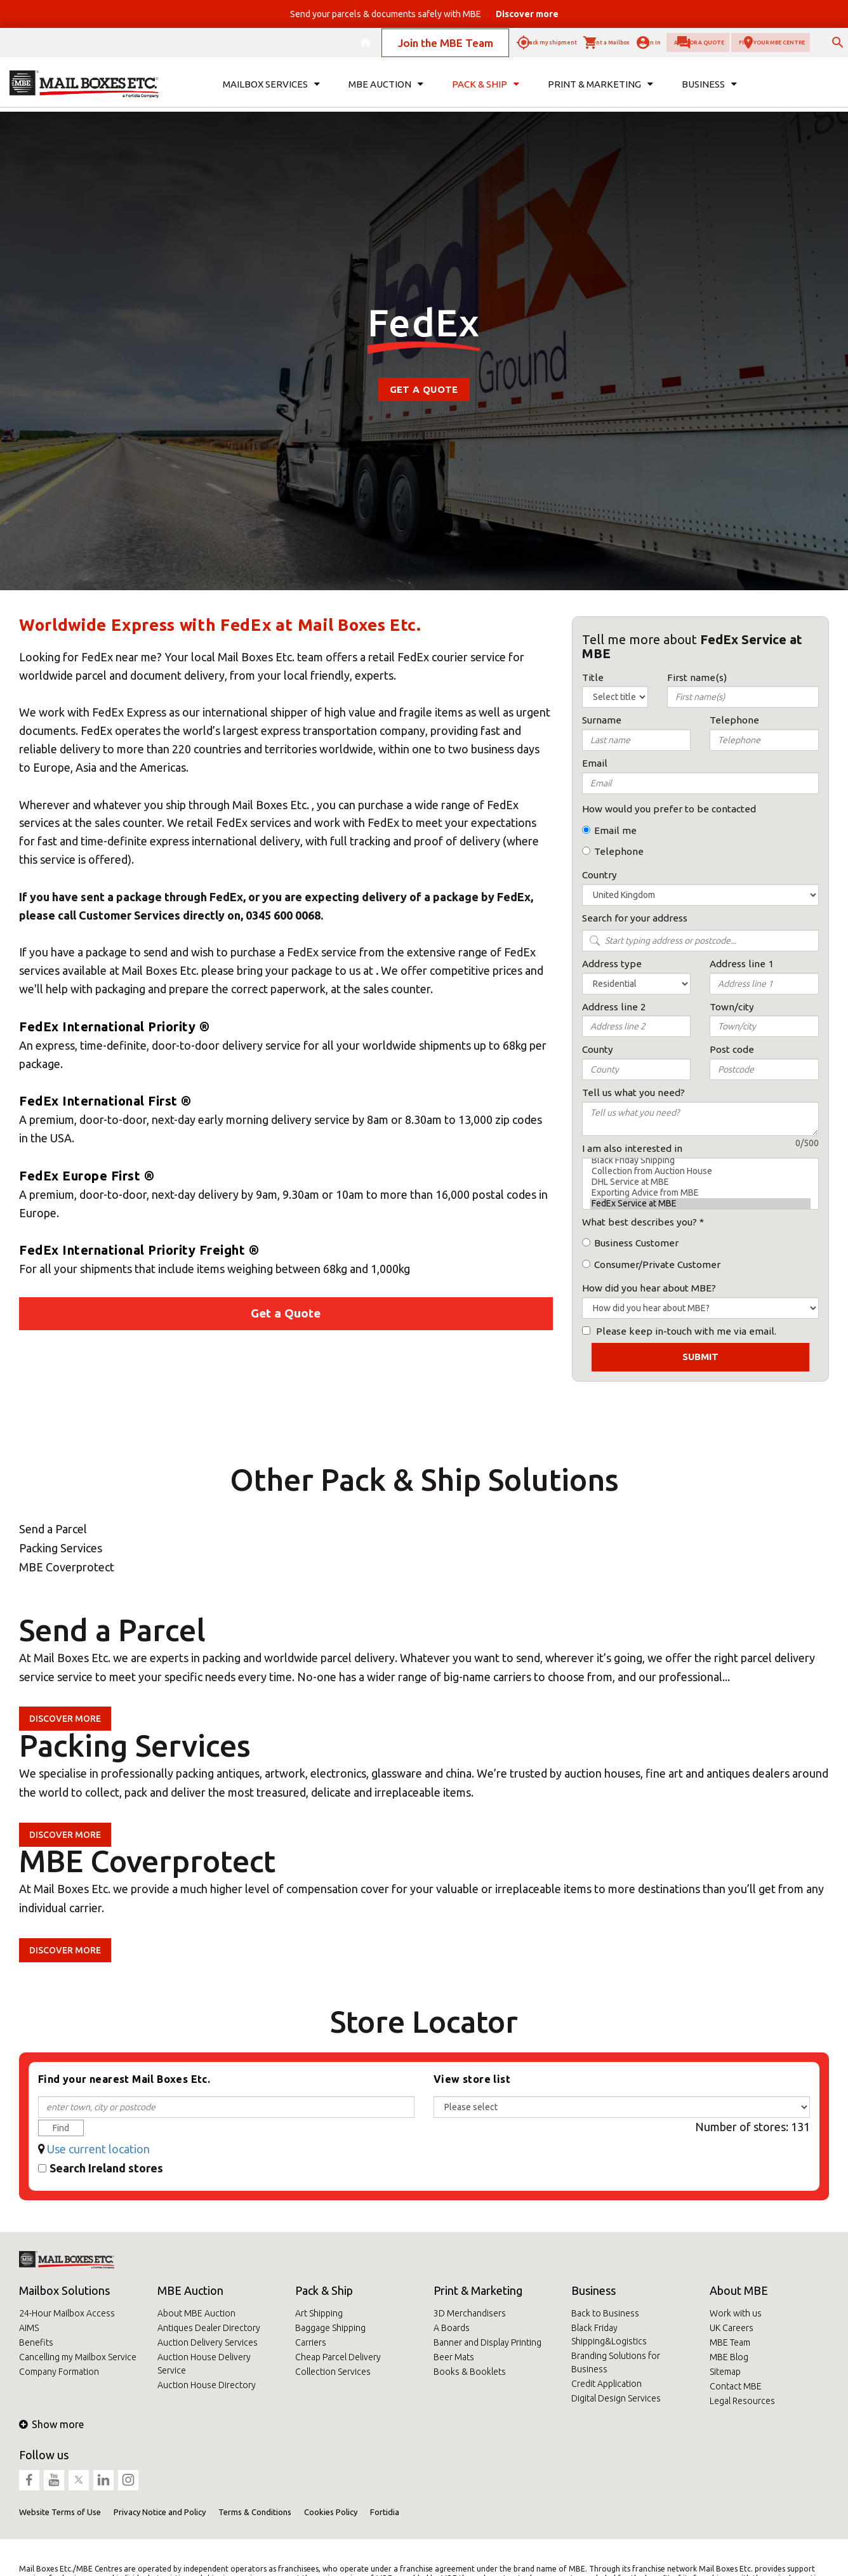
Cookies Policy (330, 2511)
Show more (51, 2424)
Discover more (65, 1719)
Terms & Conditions (254, 2511)
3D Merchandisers (470, 2313)
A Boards (452, 2328)
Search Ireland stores (106, 2168)
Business (593, 2290)
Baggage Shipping (330, 2328)
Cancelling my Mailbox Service (77, 2357)
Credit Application (606, 2384)
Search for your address (634, 918)
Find (61, 2128)
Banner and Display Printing (487, 2342)
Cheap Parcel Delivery (338, 2357)
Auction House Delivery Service (204, 2363)
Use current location (98, 2149)
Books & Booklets (470, 2372)
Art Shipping (319, 2313)
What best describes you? (639, 1222)
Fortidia (384, 2511)
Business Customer (636, 1243)
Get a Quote (424, 389)
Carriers (310, 2342)
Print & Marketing (478, 2290)
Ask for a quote (602, 47)
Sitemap (725, 2372)
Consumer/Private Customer (657, 1264)
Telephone (619, 851)
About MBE (739, 2290)
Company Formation (59, 2372)
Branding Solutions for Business (615, 2362)
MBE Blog (729, 2357)
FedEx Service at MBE (700, 1203)
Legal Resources (742, 2401)
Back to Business (605, 2313)
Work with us (736, 2313)
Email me (615, 830)
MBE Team (730, 2342)
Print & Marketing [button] (600, 93)
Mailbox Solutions (64, 2290)
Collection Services (333, 2372)
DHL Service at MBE (700, 1182)
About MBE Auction (196, 2313)
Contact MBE (736, 2386)
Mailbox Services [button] (271, 93)
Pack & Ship (324, 2290)
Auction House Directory (206, 2385)
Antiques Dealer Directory (208, 2328)
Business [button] (709, 93)
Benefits (36, 2342)
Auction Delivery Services (207, 2342)
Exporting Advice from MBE (700, 1192)
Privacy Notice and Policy (160, 2511)
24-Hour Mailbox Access (67, 2313)
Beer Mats (454, 2357)
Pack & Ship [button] (485, 93)
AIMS (29, 2328)
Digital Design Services (616, 2398)
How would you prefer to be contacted (669, 808)
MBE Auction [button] (385, 93)
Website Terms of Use (60, 2511)
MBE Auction (190, 2290)
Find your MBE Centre (730, 47)
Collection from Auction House (700, 1171)
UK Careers (731, 2328)
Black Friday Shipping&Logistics (609, 2334)
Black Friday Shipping (700, 1160)
